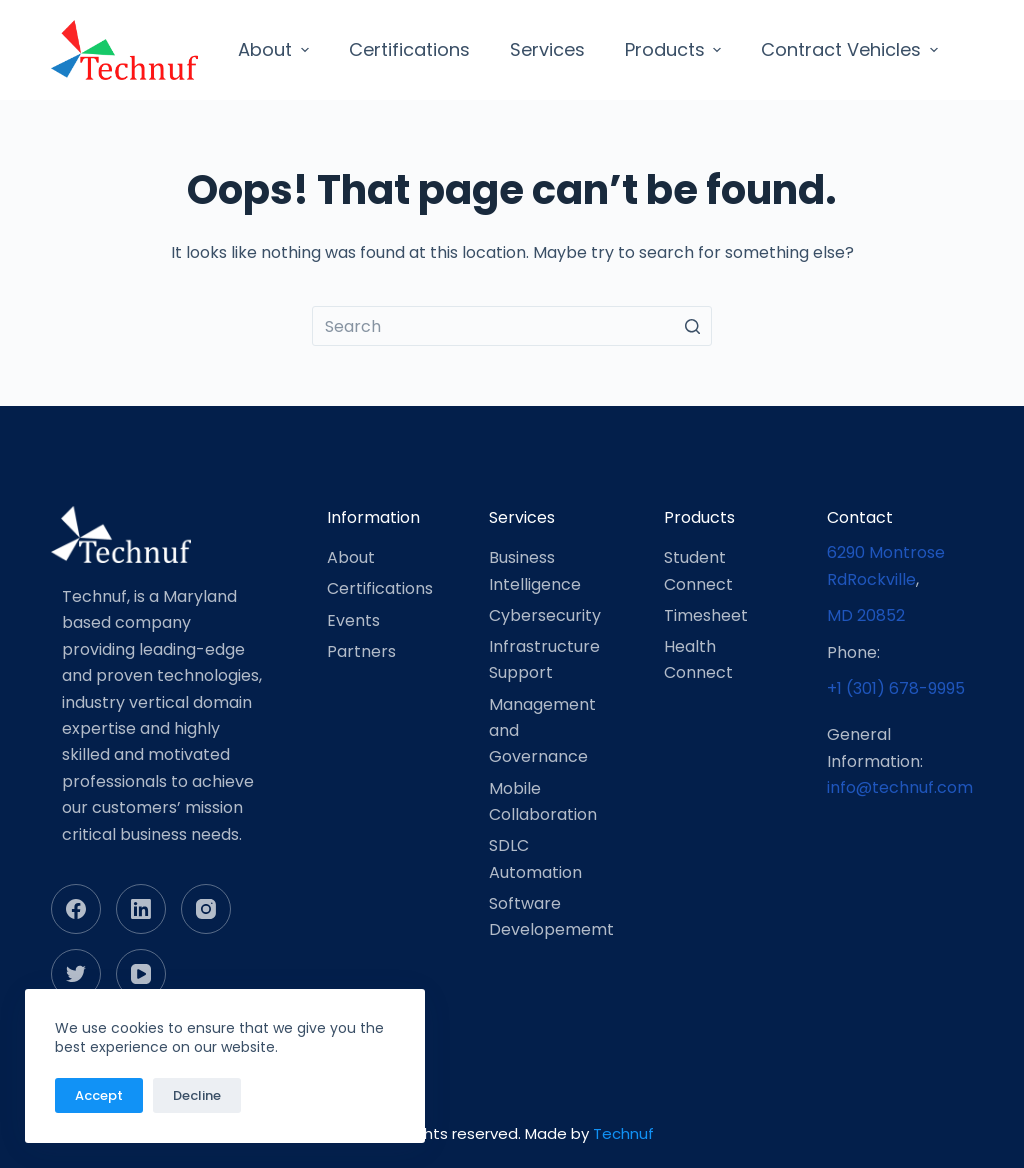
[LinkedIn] (141, 909)
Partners (361, 651)
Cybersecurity (545, 615)
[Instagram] (206, 909)
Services (547, 49)
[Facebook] (76, 909)
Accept (99, 1095)
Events (353, 620)
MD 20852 (866, 615)
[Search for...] (512, 326)
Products (676, 49)
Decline (197, 1095)
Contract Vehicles (852, 49)
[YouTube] (141, 974)
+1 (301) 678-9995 (896, 688)
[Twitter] (76, 974)
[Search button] (692, 326)
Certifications (409, 49)
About (276, 49)
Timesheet (706, 615)
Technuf (623, 1133)
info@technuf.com (900, 787)
